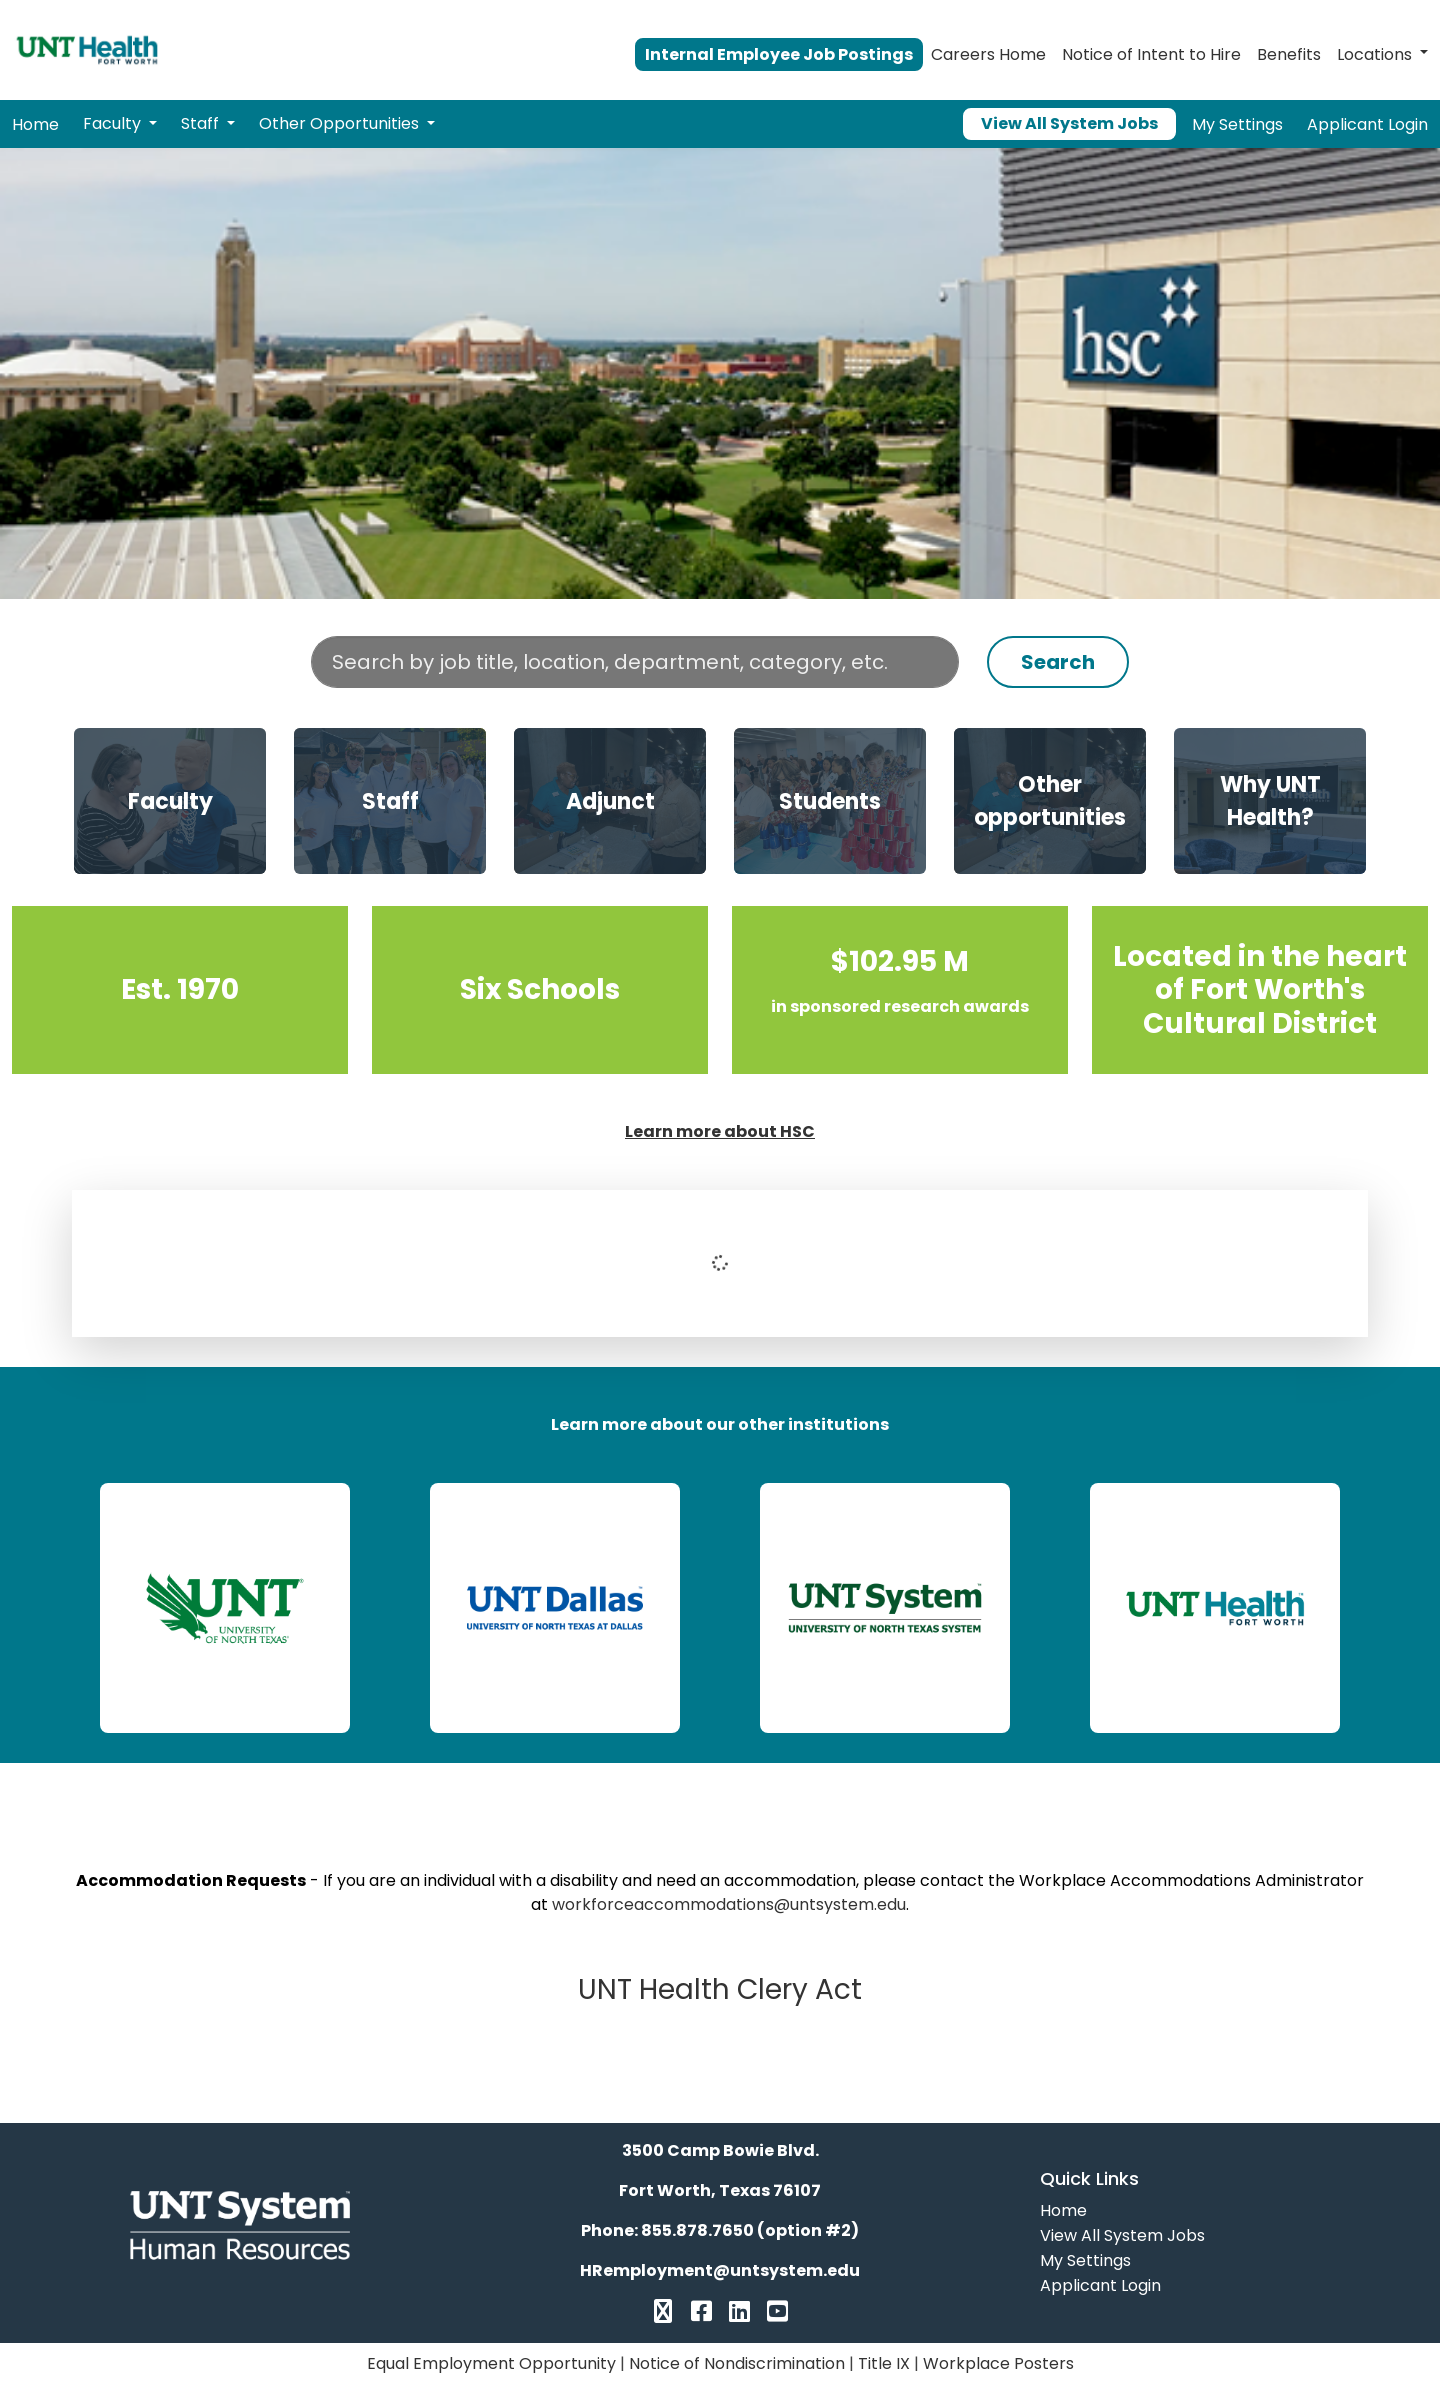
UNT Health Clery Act (720, 1989)
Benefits (1289, 54)
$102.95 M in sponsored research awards (900, 989)
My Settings (1237, 124)
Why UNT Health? (1270, 801)
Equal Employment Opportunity (491, 2363)
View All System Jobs (1069, 123)
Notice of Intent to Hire (1151, 54)
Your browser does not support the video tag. (720, 373)
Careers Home (988, 54)
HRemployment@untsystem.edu (720, 2270)
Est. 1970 (180, 989)
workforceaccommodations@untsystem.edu (729, 1904)
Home (35, 124)
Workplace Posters (998, 2363)
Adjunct (610, 801)
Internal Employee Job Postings (779, 54)
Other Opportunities (341, 123)
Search (1058, 662)
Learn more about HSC (720, 1131)
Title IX (884, 2363)
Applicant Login (1367, 124)
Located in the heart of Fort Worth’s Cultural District (1260, 989)
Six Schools (540, 989)
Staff (202, 123)
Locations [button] (1374, 54)
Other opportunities (1050, 801)
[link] (225, 1608)
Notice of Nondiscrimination (737, 2363)
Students (830, 801)
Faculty (114, 123)
